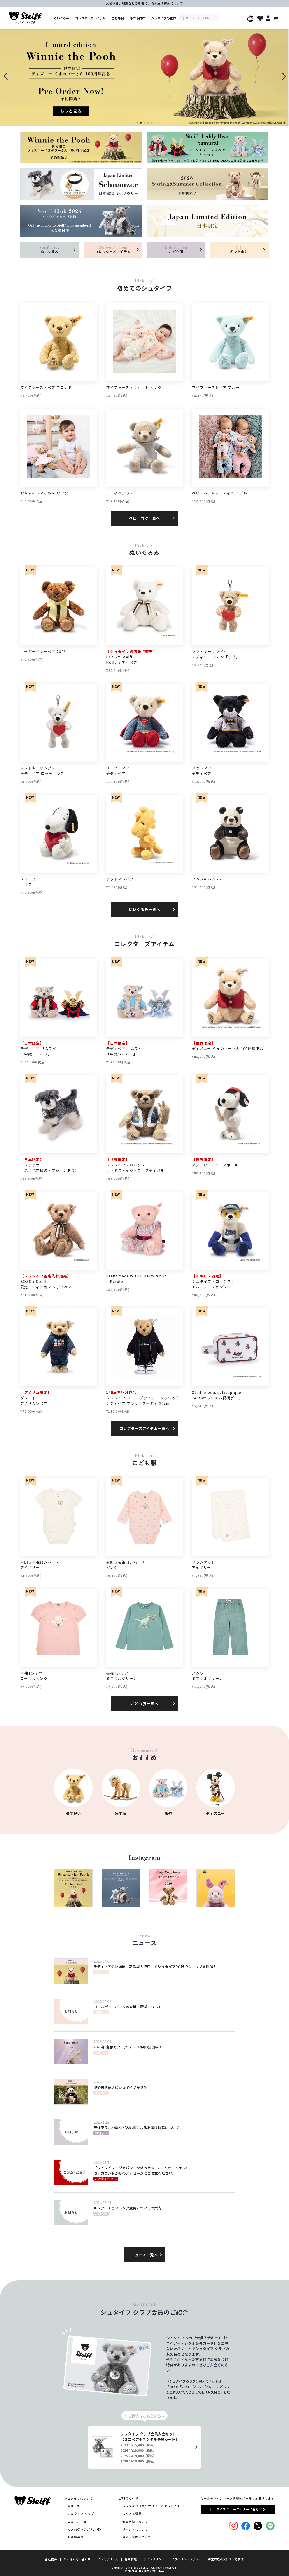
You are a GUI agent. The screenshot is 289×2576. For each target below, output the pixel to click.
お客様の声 (76, 2537)
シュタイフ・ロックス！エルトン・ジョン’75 (213, 1281)
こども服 (117, 18)
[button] (5, 76)
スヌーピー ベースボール (215, 1162)
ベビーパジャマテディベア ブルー (221, 493)
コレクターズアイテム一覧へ (144, 1428)
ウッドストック (119, 879)
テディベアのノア (121, 493)
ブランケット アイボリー (203, 1564)
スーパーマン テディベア (118, 770)
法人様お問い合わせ (77, 2559)
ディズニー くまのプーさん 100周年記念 (227, 1045)
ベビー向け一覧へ (144, 518)
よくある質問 (132, 2514)
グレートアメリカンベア (35, 1398)
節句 (168, 1792)
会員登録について (135, 2521)
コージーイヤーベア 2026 (43, 651)
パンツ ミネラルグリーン (207, 1675)
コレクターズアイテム (90, 18)
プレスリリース (107, 2559)
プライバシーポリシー (186, 2559)
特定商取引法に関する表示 (226, 2559)
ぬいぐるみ (61, 18)
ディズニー (215, 1792)
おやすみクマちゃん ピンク (44, 493)
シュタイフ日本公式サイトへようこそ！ (151, 2506)
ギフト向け (137, 18)
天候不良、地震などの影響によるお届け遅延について (144, 3)
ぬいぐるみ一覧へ (144, 909)
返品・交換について (136, 2537)
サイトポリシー (154, 2559)
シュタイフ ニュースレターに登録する (237, 2509)
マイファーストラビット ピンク (134, 387)
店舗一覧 (74, 2506)
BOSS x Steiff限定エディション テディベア (46, 1281)
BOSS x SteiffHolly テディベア (131, 657)
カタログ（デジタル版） (85, 2529)
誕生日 (121, 1792)
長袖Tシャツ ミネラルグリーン (121, 1675)
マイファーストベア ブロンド (46, 387)
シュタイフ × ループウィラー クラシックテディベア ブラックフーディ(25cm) (143, 1398)
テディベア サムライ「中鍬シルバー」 (124, 1048)
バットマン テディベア (201, 770)
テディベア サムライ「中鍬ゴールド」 (38, 1048)
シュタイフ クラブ (81, 2514)
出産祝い (73, 1792)
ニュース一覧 (77, 2521)
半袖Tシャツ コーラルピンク (34, 1675)
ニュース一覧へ (144, 2254)
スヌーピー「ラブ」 (30, 881)
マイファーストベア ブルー (216, 387)
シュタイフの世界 (163, 18)
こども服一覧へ (144, 1703)
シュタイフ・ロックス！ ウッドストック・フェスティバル (135, 1165)
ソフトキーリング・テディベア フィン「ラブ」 (216, 654)
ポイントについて (135, 2529)
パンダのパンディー (209, 879)
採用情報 (131, 2559)
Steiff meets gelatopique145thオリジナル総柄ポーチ (217, 1395)
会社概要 (51, 2559)
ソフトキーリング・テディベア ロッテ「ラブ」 (44, 770)
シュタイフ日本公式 (25, 18)
